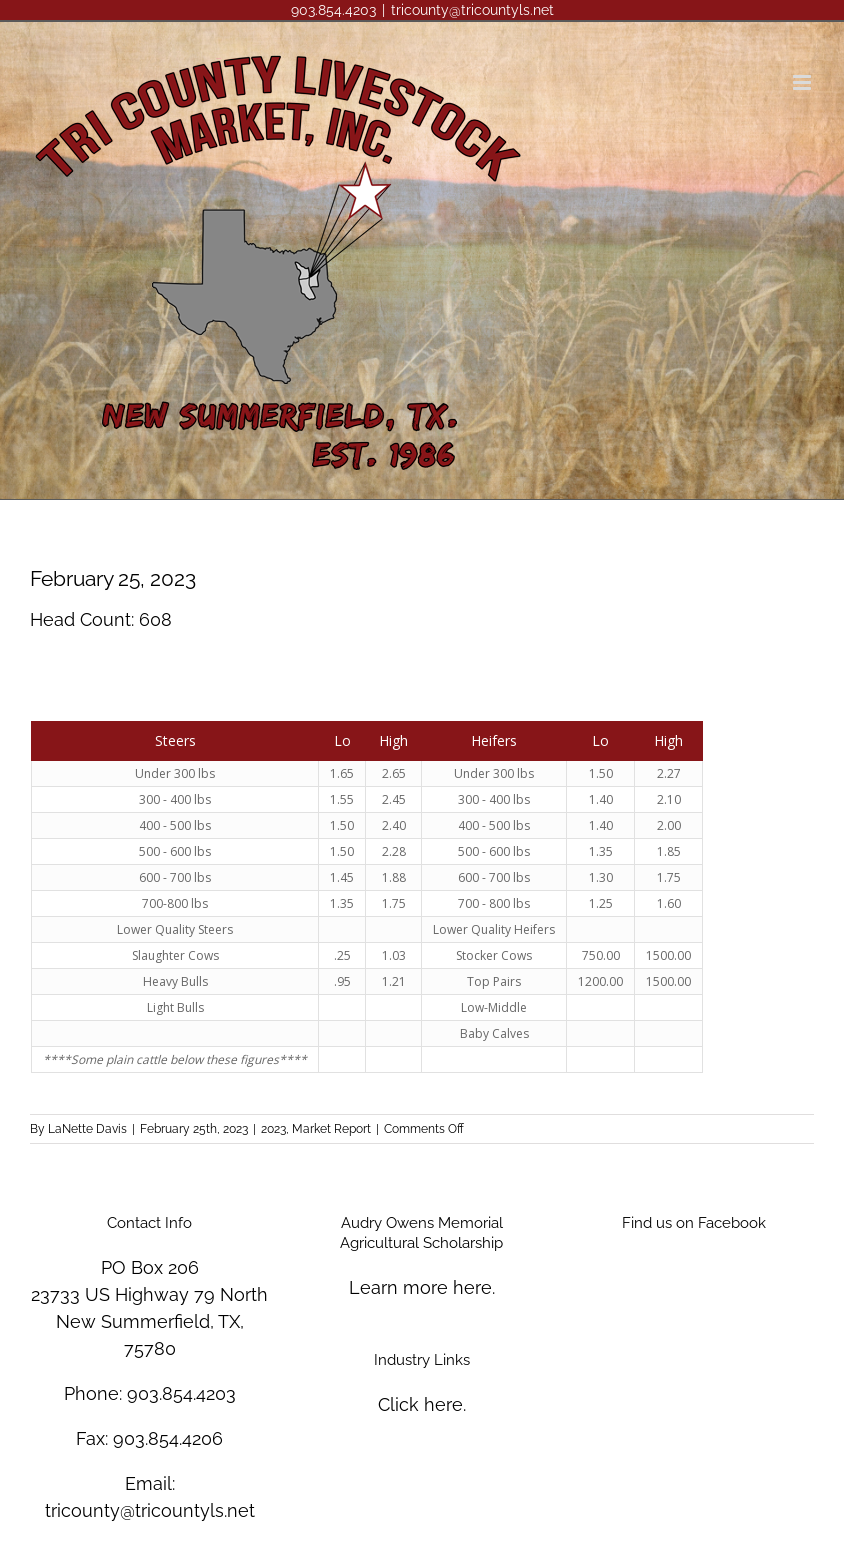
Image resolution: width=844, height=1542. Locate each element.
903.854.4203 (181, 1393)
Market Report (331, 1129)
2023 (273, 1129)
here (472, 1287)
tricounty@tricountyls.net (472, 10)
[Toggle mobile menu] (803, 82)
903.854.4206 (168, 1438)
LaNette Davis (87, 1129)
